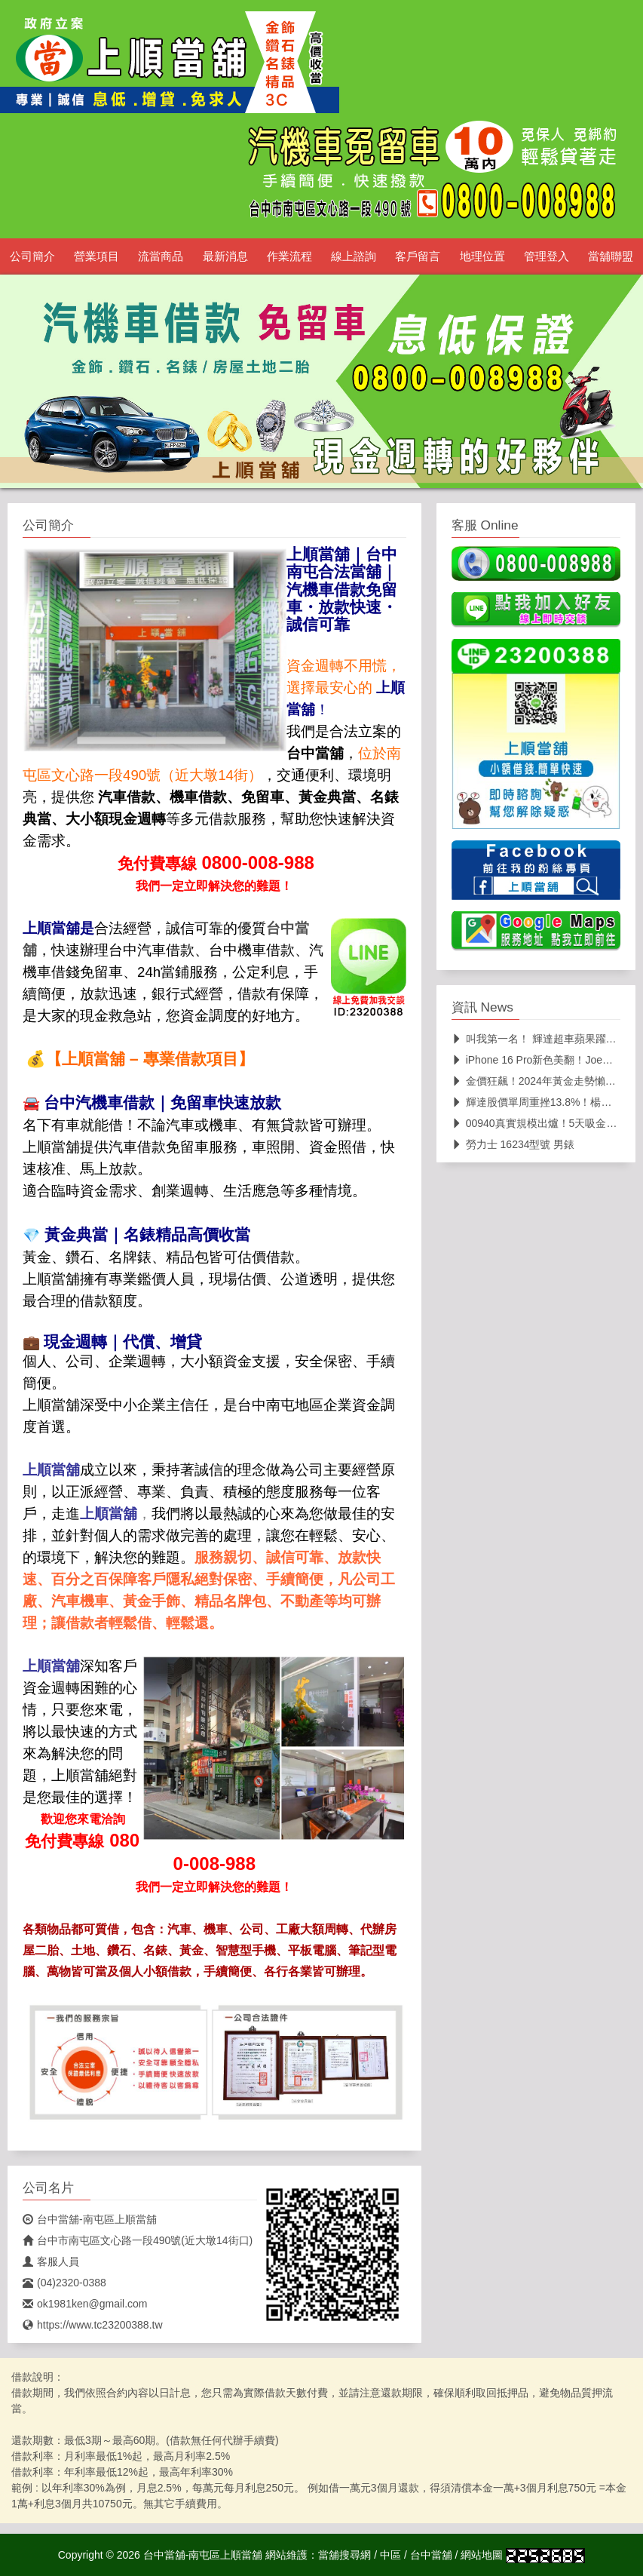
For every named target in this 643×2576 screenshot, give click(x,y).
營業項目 (96, 256)
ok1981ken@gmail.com (85, 2304)
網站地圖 (482, 2555)
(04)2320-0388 (64, 2283)
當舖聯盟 (610, 256)
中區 (390, 2555)
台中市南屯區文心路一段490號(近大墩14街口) (138, 2240)
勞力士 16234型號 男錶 (513, 1144)
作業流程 (289, 256)
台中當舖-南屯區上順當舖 (90, 2219)
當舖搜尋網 (344, 2555)
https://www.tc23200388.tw (93, 2325)
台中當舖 (431, 2555)
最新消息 (225, 256)
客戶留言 (417, 256)
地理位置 (482, 256)
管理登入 (546, 256)
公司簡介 (32, 256)
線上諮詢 (353, 256)
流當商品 (160, 256)
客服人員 (51, 2261)
